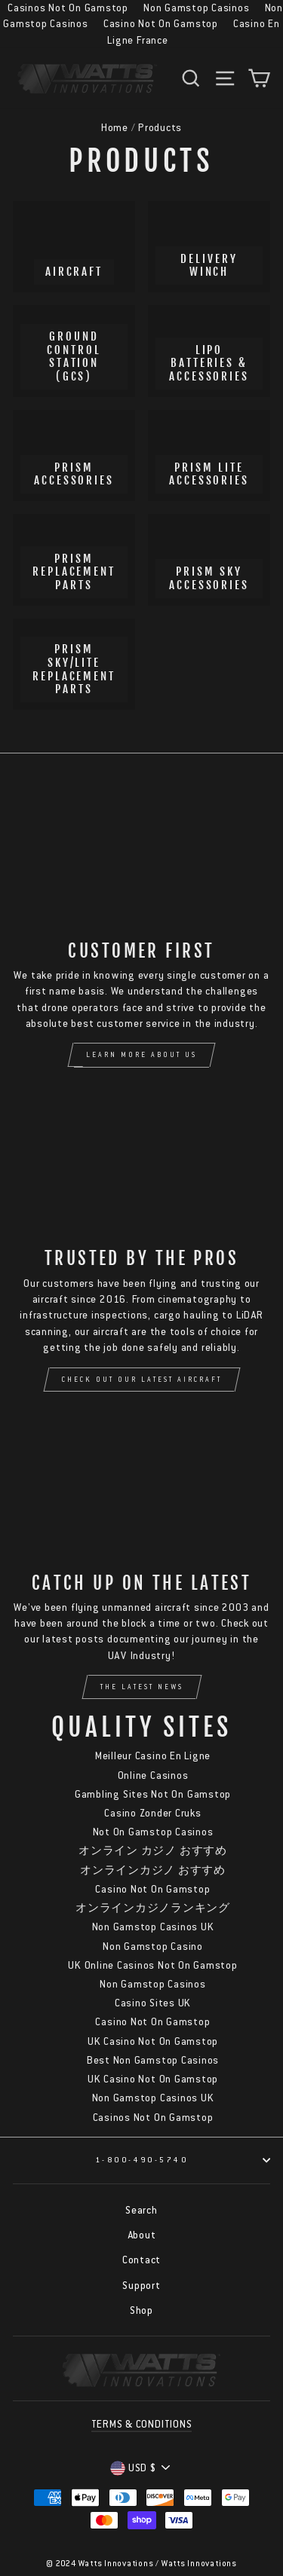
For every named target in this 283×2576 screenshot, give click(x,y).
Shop (141, 2310)
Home (114, 127)
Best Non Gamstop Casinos (153, 2060)
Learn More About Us (141, 1054)
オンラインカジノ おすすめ (153, 1870)
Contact (141, 2260)
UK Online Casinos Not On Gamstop (152, 1965)
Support (141, 2285)
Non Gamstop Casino (153, 1946)
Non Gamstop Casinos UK (153, 1927)
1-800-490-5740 (182, 2160)
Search (141, 2210)
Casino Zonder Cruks (152, 1813)
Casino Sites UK (153, 2003)
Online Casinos (153, 1775)
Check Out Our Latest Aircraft (142, 1379)
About (142, 2235)
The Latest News (141, 1686)
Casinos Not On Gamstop (153, 2117)
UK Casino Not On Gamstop (153, 2041)
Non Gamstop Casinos (153, 1984)
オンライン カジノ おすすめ (152, 1850)
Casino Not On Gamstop (160, 23)
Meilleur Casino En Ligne (153, 1755)
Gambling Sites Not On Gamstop (153, 1794)
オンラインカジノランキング (152, 1908)
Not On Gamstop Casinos (153, 1832)
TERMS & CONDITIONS (141, 2424)
